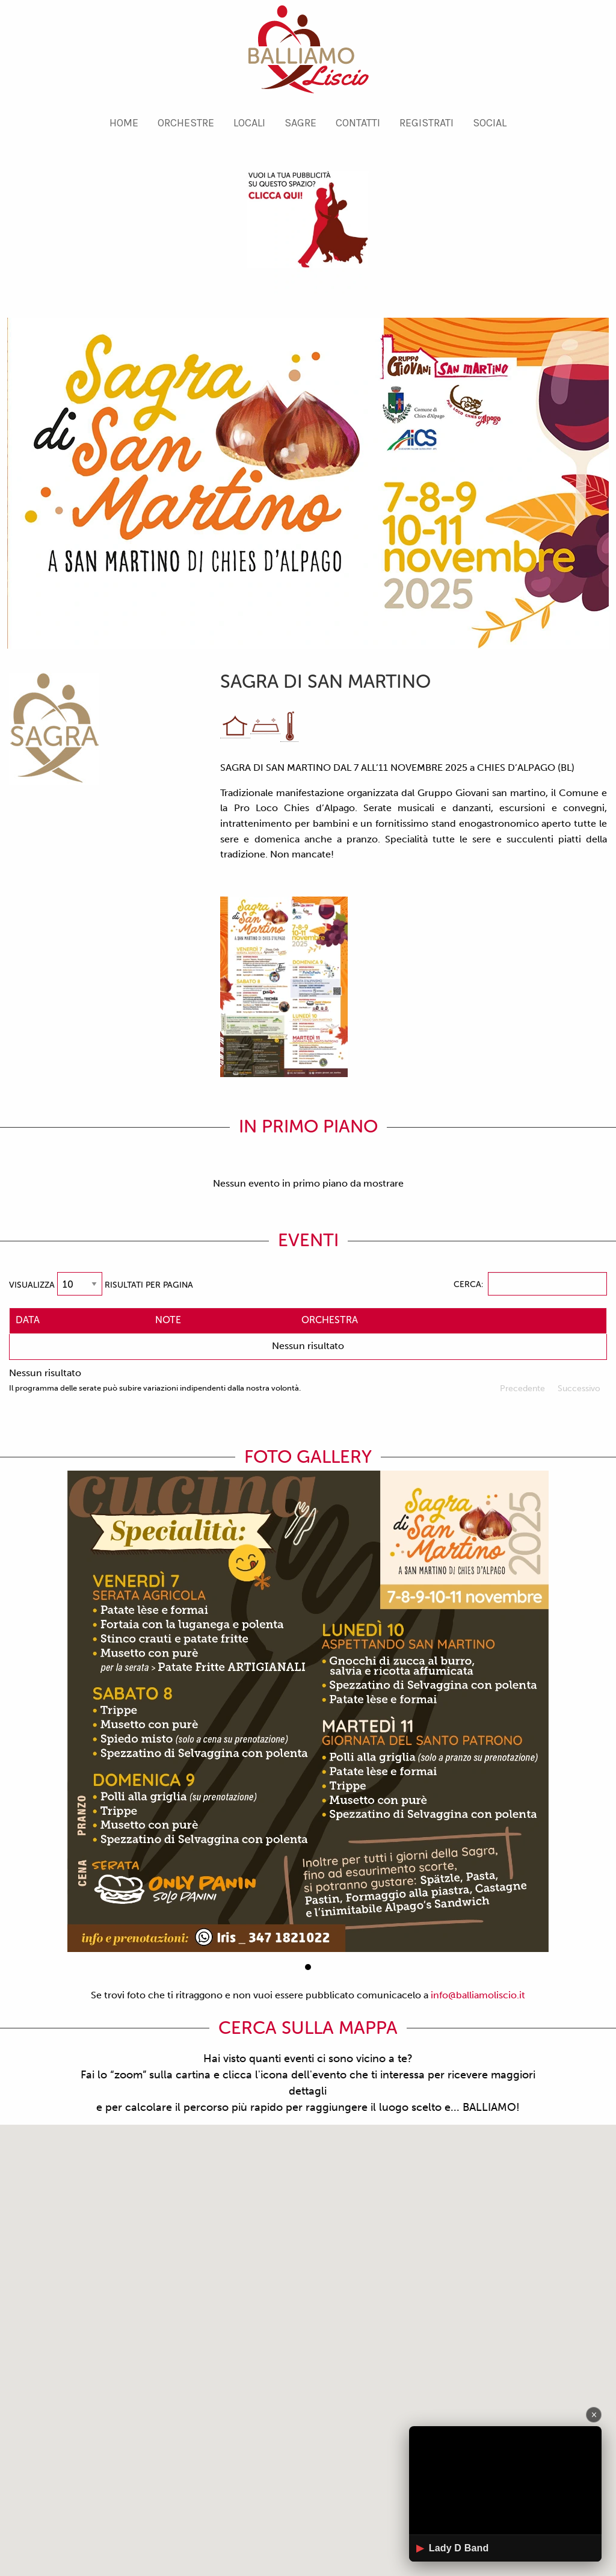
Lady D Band (452, 2548)
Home (123, 122)
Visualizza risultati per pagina (101, 1284)
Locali (249, 122)
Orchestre (186, 122)
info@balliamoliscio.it (478, 1995)
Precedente (522, 1388)
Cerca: (530, 1284)
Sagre (300, 122)
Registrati (426, 122)
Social (490, 122)
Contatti (358, 122)
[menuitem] (124, 123)
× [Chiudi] (594, 2414)
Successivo (579, 1388)
